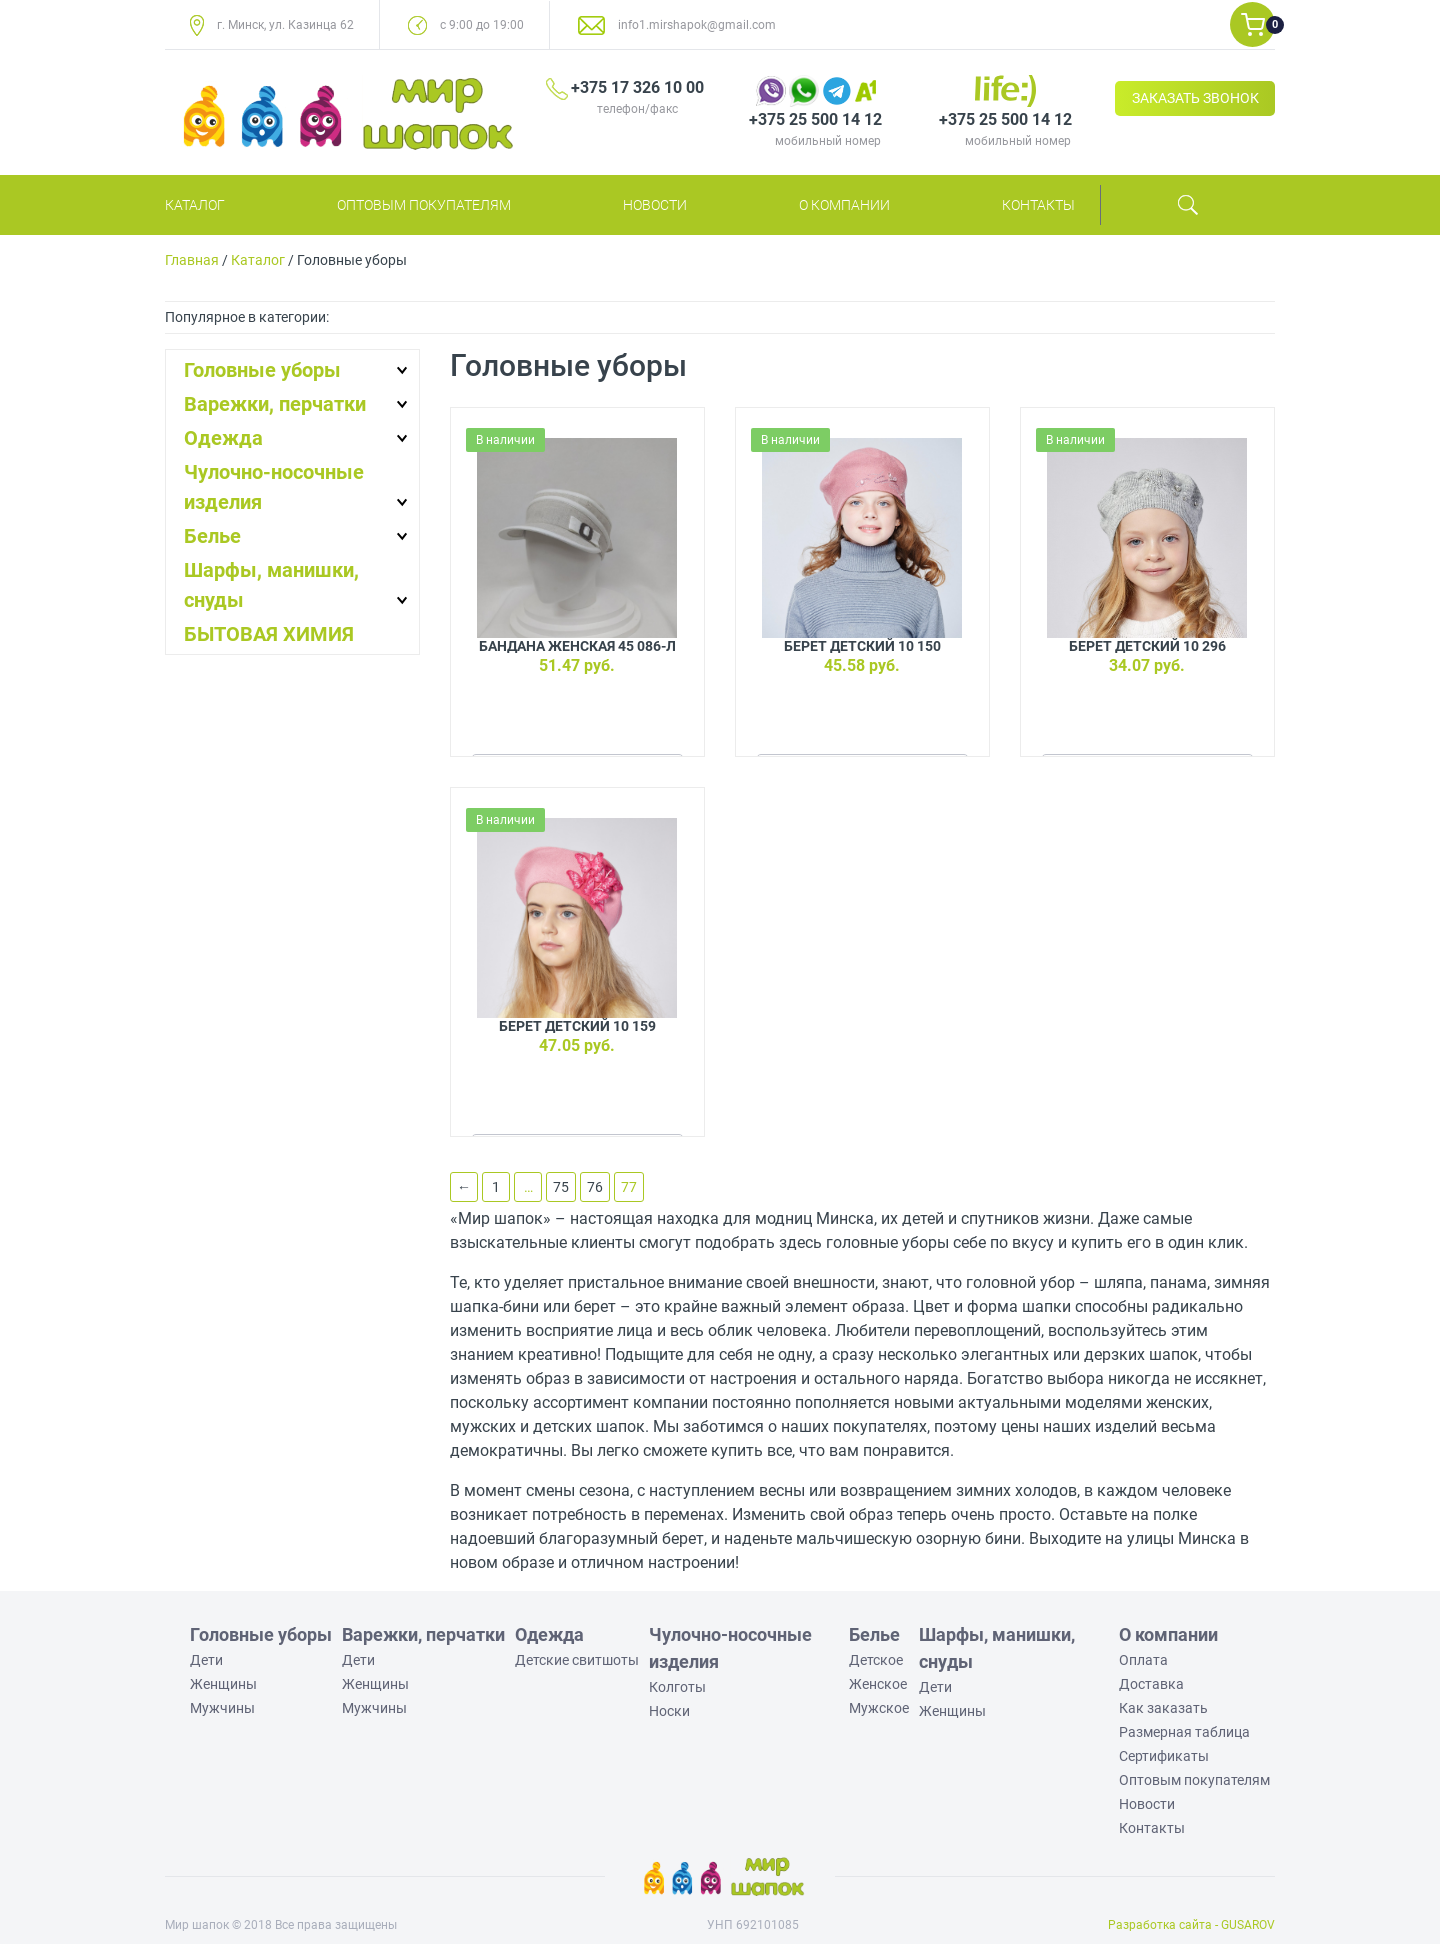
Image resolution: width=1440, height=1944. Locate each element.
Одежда (223, 438)
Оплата (1143, 1660)
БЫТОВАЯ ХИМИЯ (269, 634)
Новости (655, 205)
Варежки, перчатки (275, 404)
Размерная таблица (1184, 1732)
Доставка (1151, 1684)
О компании (844, 205)
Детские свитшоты (577, 1660)
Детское (876, 1660)
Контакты (1038, 205)
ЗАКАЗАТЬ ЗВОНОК (1195, 98)
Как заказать (1163, 1708)
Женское (878, 1684)
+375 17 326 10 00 (637, 87)
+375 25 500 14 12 (815, 119)
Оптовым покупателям (424, 205)
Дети (206, 1660)
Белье (212, 536)
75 (561, 1187)
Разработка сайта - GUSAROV (1191, 1925)
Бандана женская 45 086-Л (577, 646)
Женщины (223, 1684)
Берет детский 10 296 (1147, 646)
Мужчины (222, 1708)
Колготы (677, 1687)
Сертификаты (1164, 1756)
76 (595, 1187)
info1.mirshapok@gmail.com (697, 25)
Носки (669, 1711)
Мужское (879, 1708)
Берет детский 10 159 (577, 1026)
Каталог (195, 205)
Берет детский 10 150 (862, 646)
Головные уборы (262, 370)
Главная (192, 260)
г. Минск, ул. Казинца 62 (285, 25)
